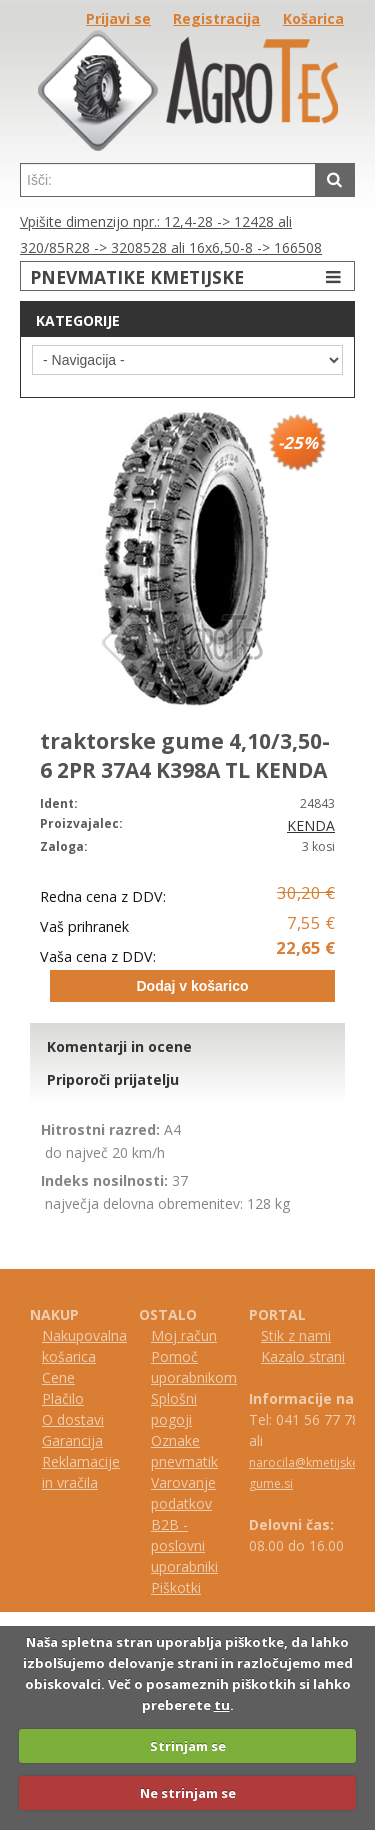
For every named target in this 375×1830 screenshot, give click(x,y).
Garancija (72, 1440)
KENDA (311, 825)
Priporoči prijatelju (113, 1079)
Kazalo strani (303, 1356)
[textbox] (168, 180)
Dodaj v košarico (192, 986)
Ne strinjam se (188, 1793)
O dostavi (73, 1419)
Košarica (313, 18)
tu (222, 1705)
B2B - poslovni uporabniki (184, 1545)
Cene (58, 1377)
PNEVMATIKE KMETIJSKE (188, 276)
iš (165, 1587)
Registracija (216, 18)
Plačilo (63, 1398)
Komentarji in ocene (119, 1046)
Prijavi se (118, 18)
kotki (185, 1587)
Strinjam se (188, 1746)
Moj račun (184, 1335)
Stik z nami (296, 1335)
